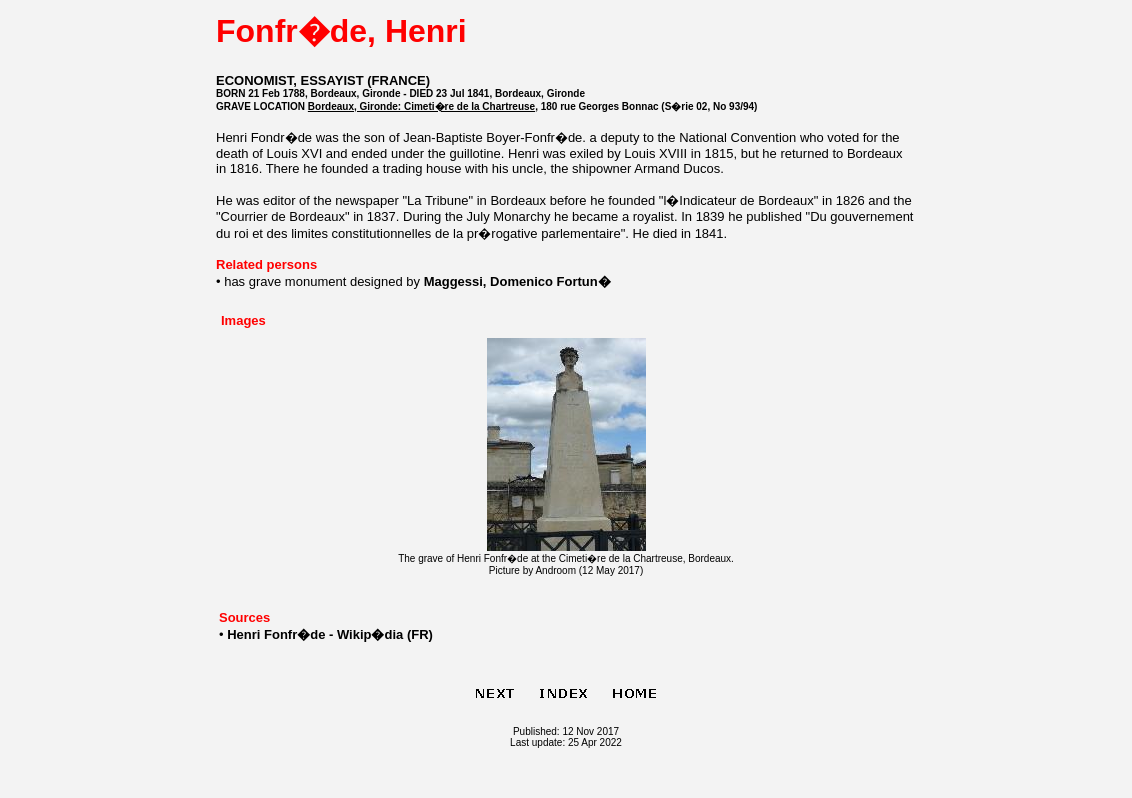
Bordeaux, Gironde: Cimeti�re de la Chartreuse (421, 106)
